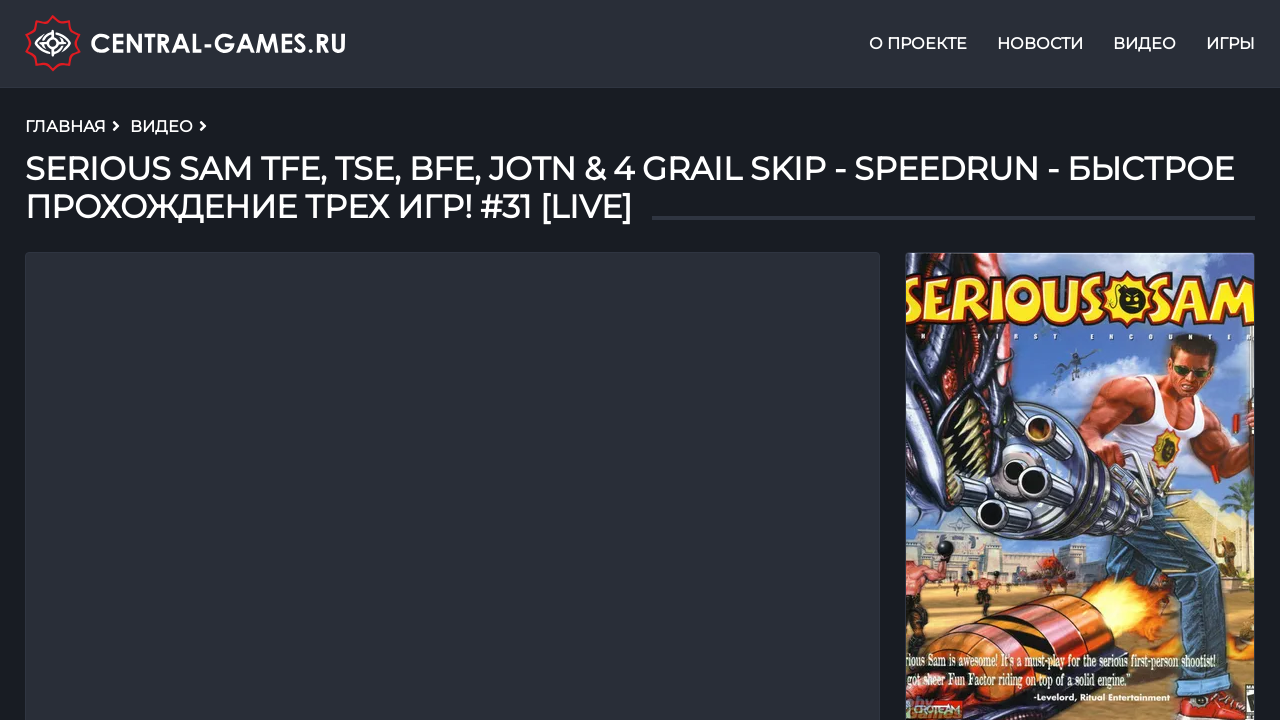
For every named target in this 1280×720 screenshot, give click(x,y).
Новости (1040, 43)
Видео (1144, 43)
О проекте (918, 43)
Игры (1230, 43)
